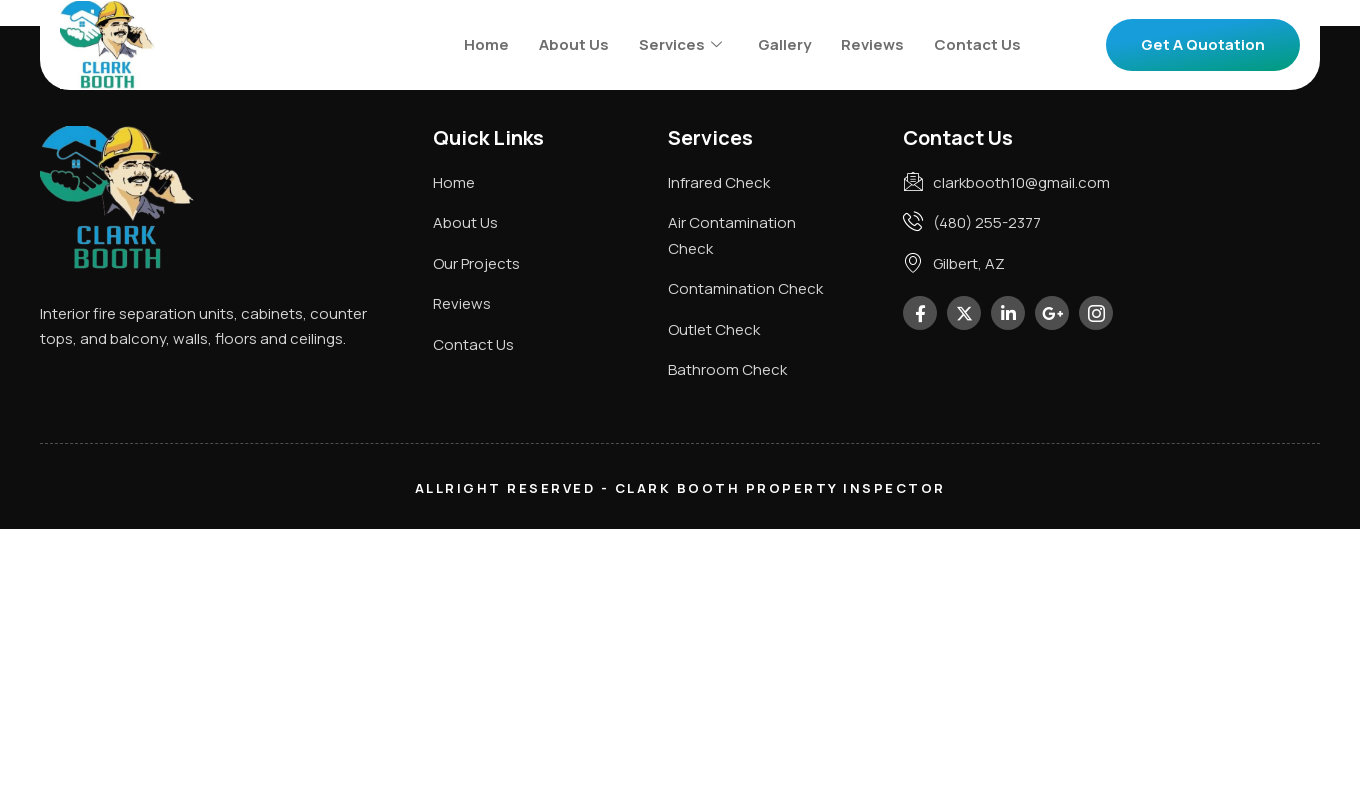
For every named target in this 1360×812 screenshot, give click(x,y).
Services (680, 44)
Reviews (872, 44)
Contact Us (977, 44)
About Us (574, 44)
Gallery (784, 44)
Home (486, 44)
